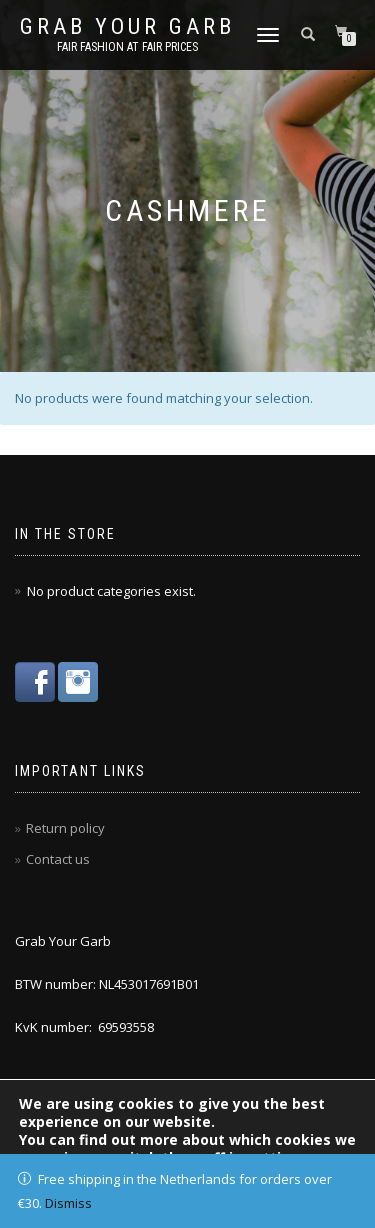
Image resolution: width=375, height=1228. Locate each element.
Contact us (58, 859)
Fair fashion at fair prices (127, 47)
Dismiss (68, 1203)
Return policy (65, 828)
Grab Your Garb (127, 27)
